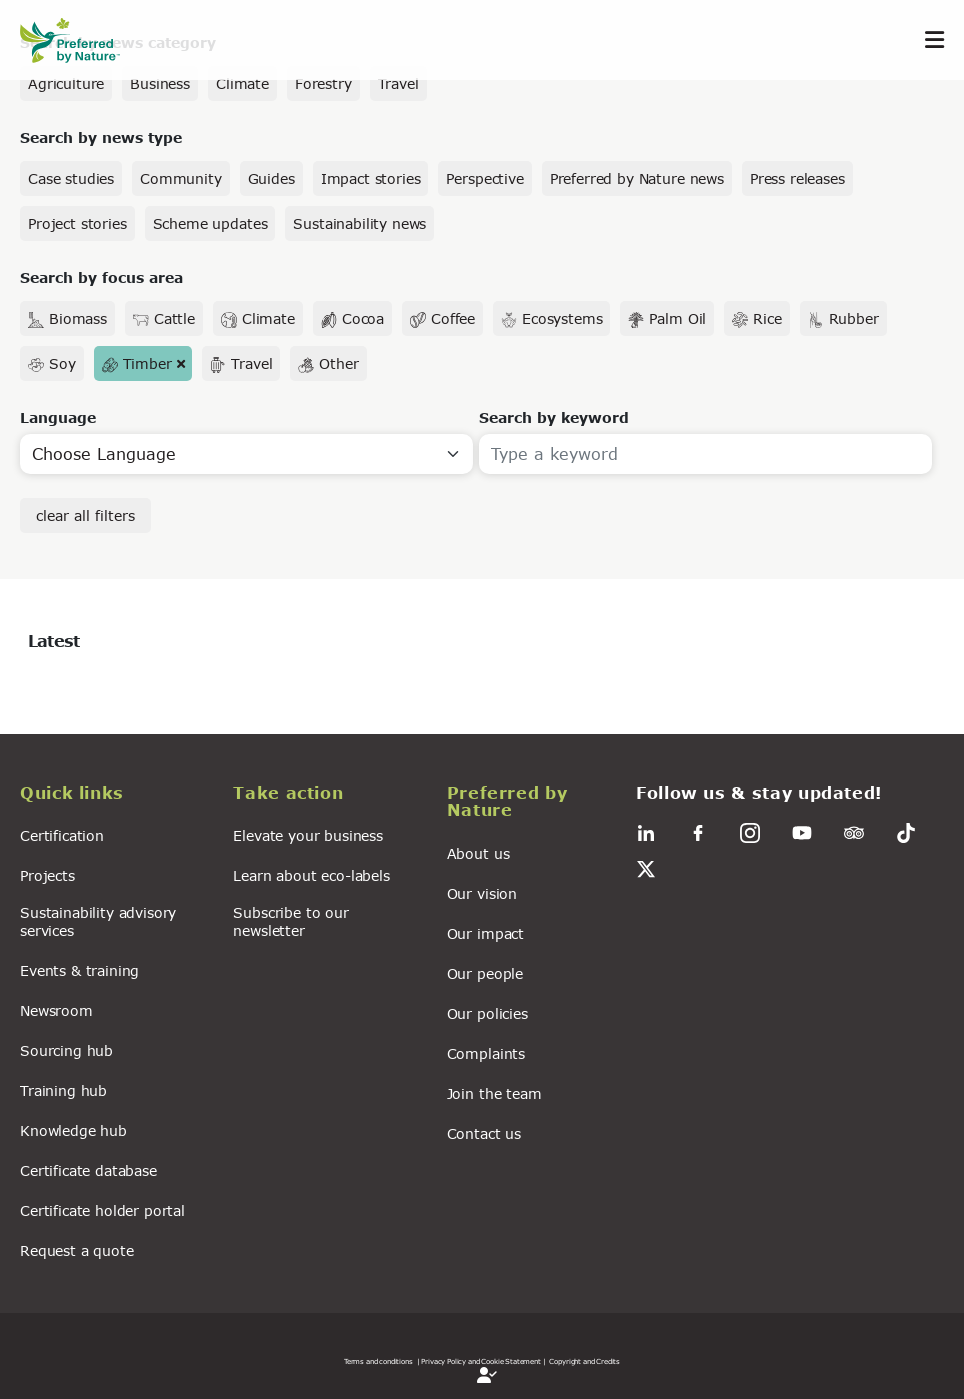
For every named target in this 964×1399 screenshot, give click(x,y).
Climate (242, 83)
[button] (114, 796)
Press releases (797, 178)
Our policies (487, 1013)
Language (58, 417)
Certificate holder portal (102, 1210)
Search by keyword (554, 417)
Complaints (486, 1053)
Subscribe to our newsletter (290, 921)
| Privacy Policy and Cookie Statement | (481, 1361)
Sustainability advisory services (98, 921)
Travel (398, 83)
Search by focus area (101, 277)
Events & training (79, 970)
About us (478, 853)
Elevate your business (308, 835)
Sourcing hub (66, 1050)
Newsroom (56, 1010)
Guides (271, 178)
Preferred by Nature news (637, 178)
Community (181, 178)
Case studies (71, 178)
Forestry (323, 83)
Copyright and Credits (584, 1361)
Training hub (63, 1090)
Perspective (484, 178)
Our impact (485, 933)
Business (160, 83)
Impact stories (371, 178)
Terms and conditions (378, 1361)
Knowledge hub (73, 1130)
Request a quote (77, 1250)
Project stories (77, 223)
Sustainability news (359, 223)
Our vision (482, 893)
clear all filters (85, 515)
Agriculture (66, 83)
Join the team (494, 1093)
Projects (47, 875)
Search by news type (101, 137)
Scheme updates (210, 223)
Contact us (484, 1133)
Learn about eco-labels (311, 875)
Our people (485, 973)
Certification (62, 835)
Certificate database (88, 1170)
